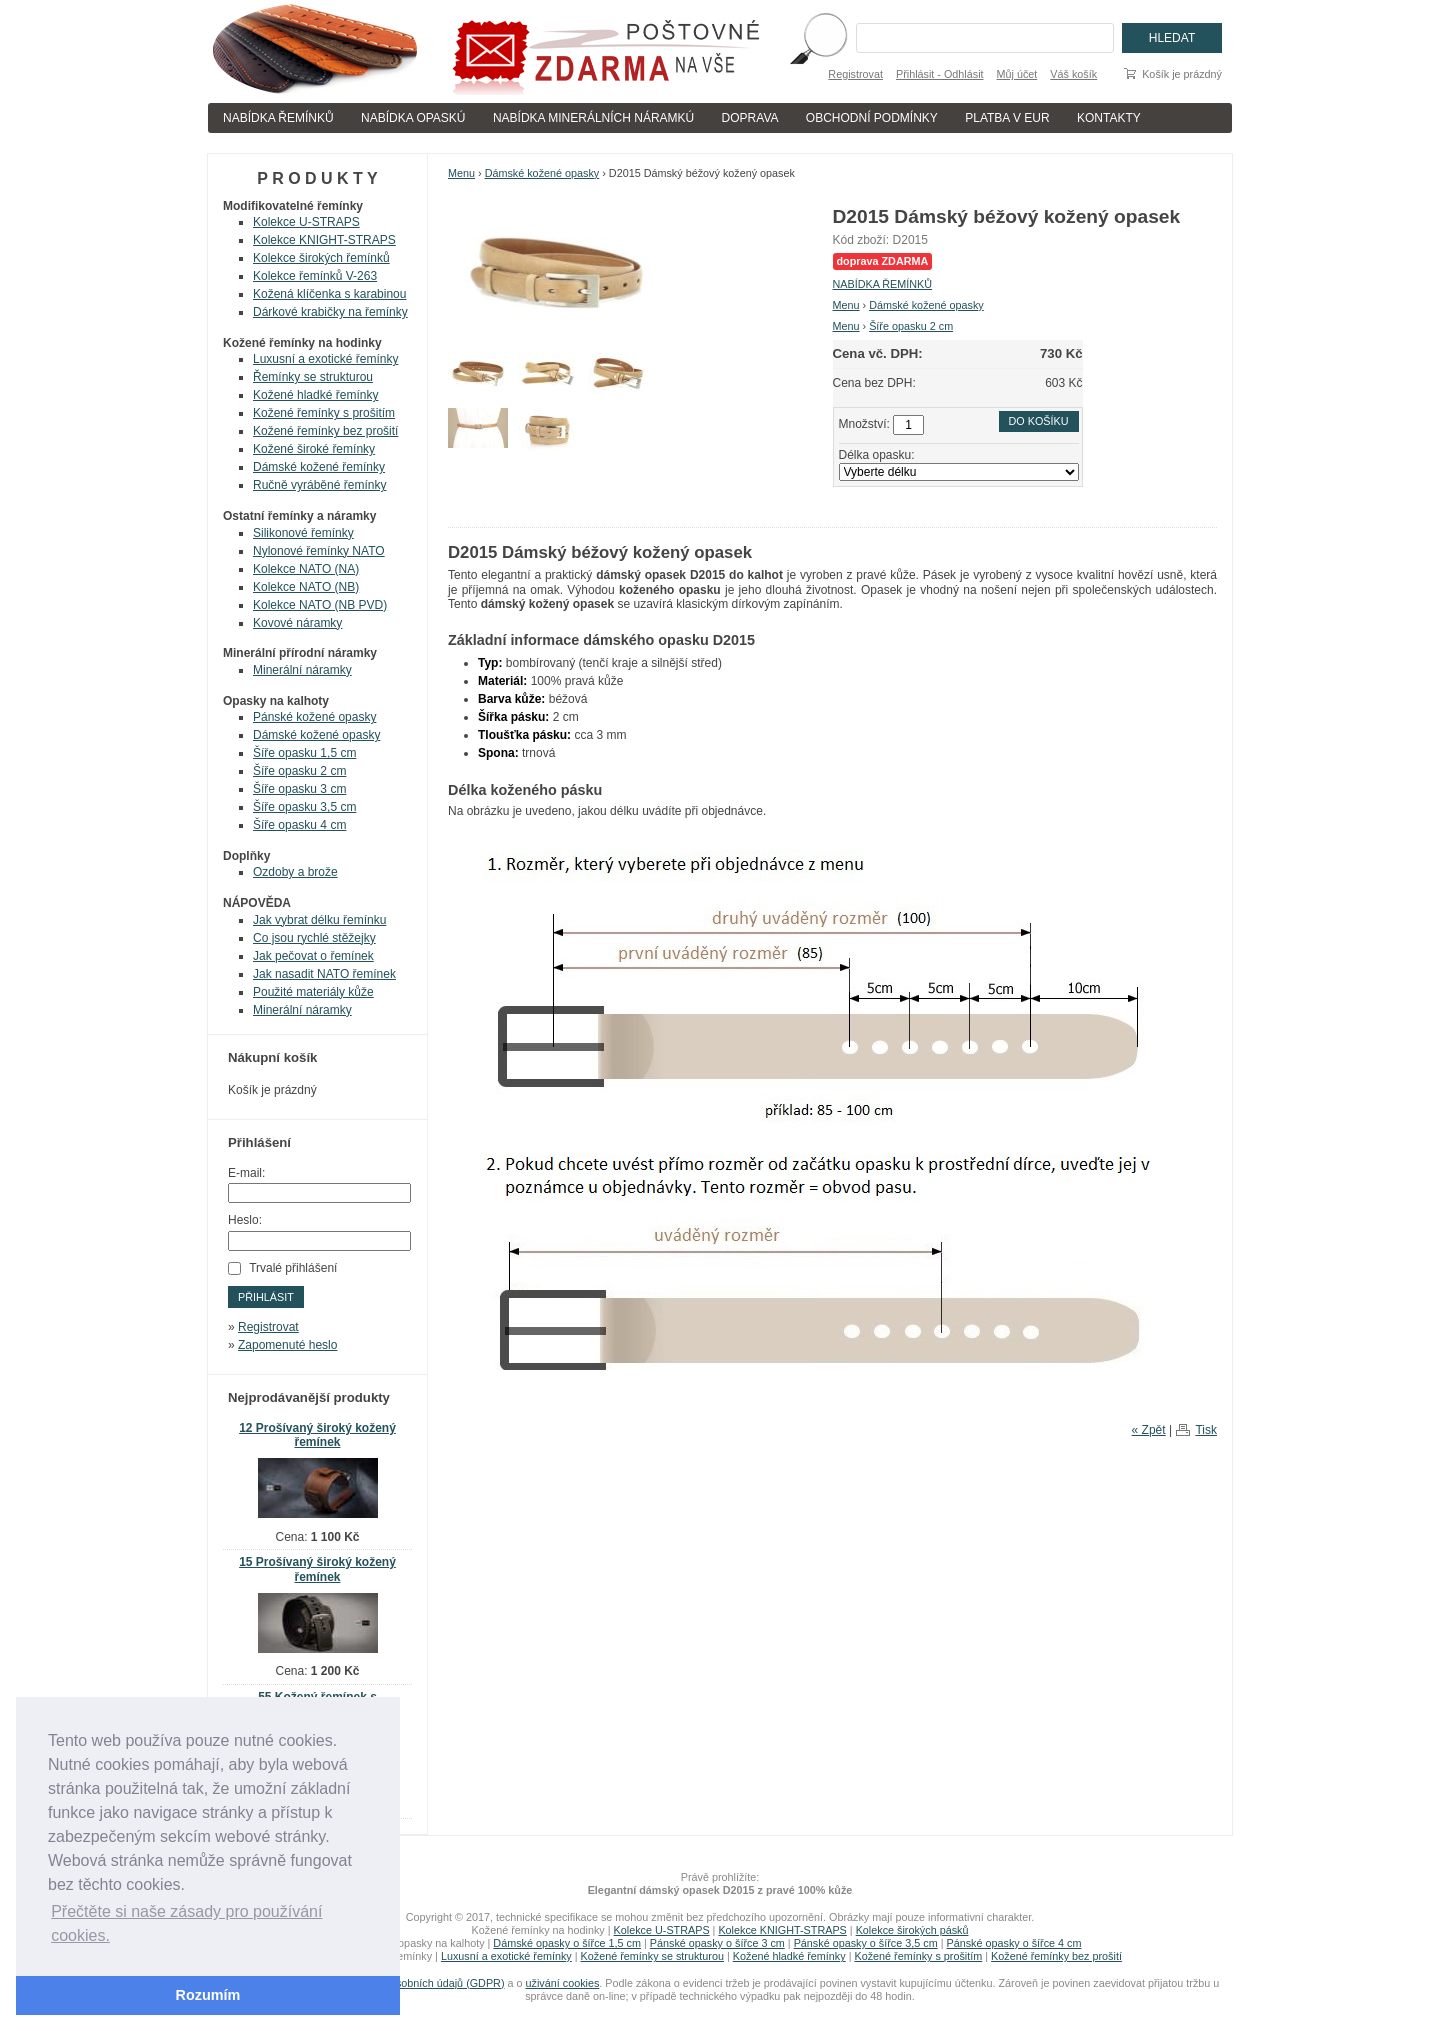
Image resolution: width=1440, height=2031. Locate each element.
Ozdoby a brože (295, 872)
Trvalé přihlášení (293, 1268)
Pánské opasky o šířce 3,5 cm (866, 1943)
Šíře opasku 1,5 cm (304, 753)
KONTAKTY (1109, 118)
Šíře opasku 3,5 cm (304, 807)
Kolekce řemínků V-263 (315, 276)
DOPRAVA (750, 118)
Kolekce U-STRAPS (306, 222)
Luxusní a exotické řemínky (325, 359)
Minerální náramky (302, 670)
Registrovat (855, 74)
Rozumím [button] (208, 1995)
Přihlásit (266, 1297)
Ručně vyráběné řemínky (319, 485)
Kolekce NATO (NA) (306, 569)
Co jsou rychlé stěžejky (314, 938)
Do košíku (1039, 421)
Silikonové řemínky (303, 533)
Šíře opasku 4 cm (299, 825)
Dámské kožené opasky (542, 173)
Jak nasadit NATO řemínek (324, 974)
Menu (461, 173)
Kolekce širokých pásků (912, 1930)
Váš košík (1073, 74)
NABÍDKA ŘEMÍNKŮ (278, 118)
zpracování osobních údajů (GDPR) (419, 1983)
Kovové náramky (297, 623)
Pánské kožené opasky (314, 717)
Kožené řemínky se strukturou (652, 1956)
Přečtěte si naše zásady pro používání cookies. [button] (186, 1923)
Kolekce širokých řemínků (321, 258)
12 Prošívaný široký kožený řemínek (317, 1435)
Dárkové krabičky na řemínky (330, 312)
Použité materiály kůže (313, 992)
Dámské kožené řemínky (319, 467)
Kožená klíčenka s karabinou (329, 294)
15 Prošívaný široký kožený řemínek (317, 1569)
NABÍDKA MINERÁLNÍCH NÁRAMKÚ (593, 118)
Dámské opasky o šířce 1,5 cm (567, 1943)
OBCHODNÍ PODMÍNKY (872, 118)
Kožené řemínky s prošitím (324, 413)
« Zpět (1149, 1430)
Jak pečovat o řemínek (313, 956)
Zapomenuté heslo (287, 1345)
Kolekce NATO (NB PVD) (320, 605)
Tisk (1206, 1430)
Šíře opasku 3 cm (299, 789)
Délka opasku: (877, 455)
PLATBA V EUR (1007, 118)
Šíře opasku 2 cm (911, 326)
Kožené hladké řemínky (315, 395)
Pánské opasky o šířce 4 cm (1013, 1943)
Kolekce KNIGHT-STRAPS (324, 240)
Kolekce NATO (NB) (306, 587)
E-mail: (246, 1173)
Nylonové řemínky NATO (319, 551)
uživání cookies (563, 1983)
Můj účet (1017, 74)
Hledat (1172, 38)
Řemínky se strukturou (313, 377)
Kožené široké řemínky (314, 449)
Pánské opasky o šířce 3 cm (717, 1943)
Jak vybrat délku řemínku (319, 920)
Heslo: (245, 1220)
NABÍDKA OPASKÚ (413, 118)
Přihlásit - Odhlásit (940, 74)
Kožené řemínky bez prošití (325, 431)
